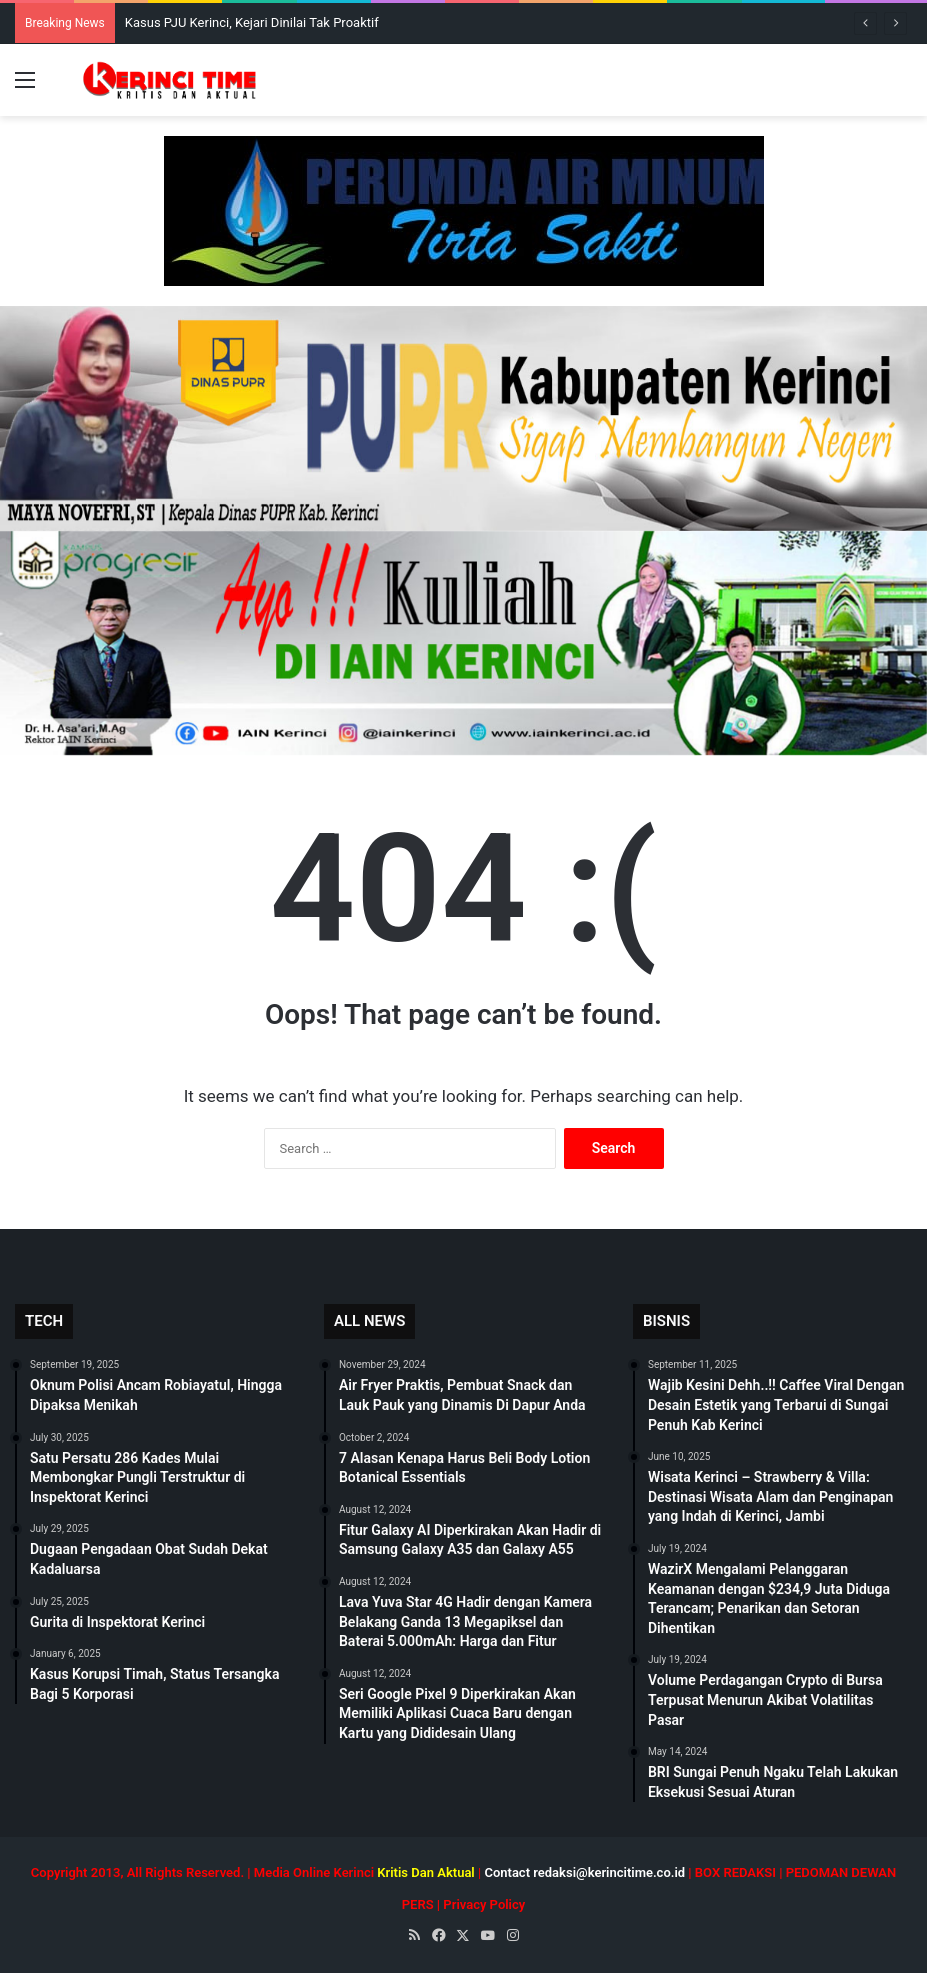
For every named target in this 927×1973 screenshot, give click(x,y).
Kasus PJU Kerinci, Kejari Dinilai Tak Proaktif (252, 22)
